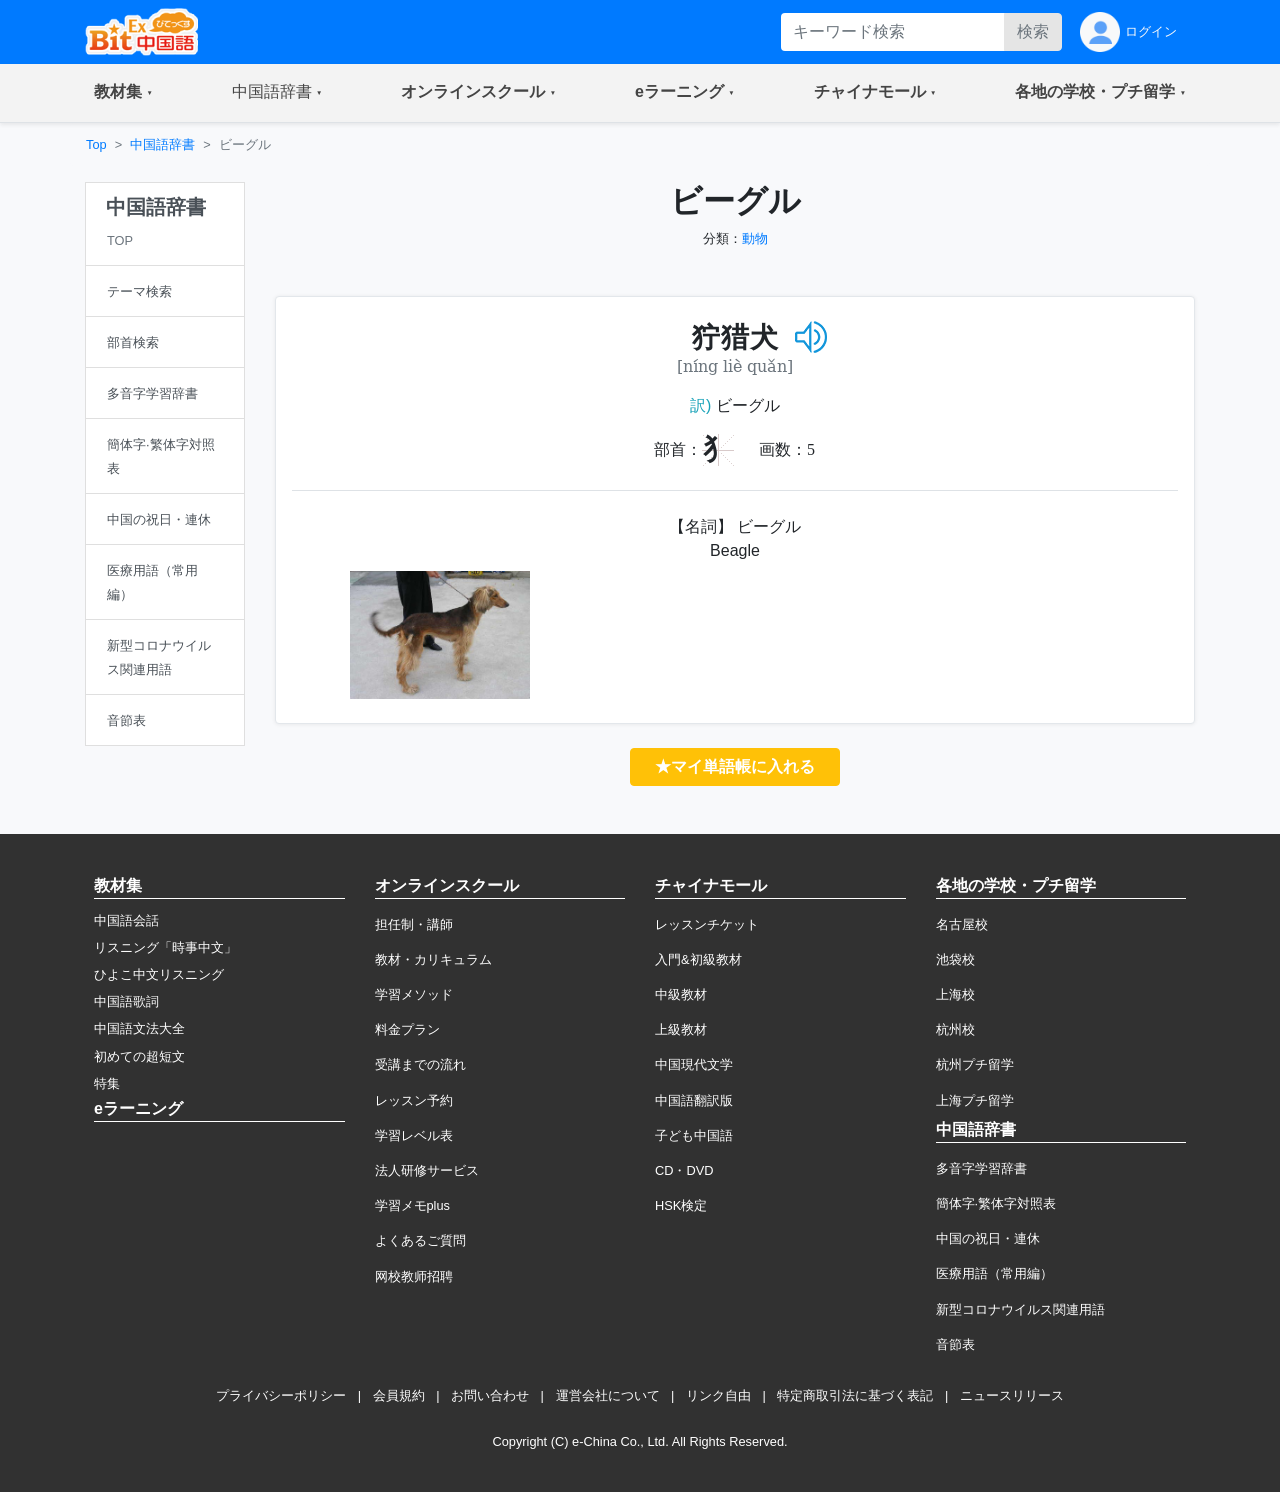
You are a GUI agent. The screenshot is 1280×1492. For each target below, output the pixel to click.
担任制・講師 (414, 924)
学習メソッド (414, 994)
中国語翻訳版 (694, 1100)
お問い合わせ (490, 1395)
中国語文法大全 (139, 1028)
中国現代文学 (694, 1064)
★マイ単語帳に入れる (735, 766)
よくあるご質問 (420, 1240)
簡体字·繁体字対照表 (996, 1203)
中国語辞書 (162, 144)
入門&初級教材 (698, 959)
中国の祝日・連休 (988, 1238)
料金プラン (407, 1029)
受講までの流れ (420, 1064)
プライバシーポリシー (281, 1395)
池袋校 (955, 959)
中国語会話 (126, 920)
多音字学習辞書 (981, 1168)
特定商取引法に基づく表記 (855, 1395)
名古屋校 (962, 924)
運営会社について (608, 1395)
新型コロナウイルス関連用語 (1020, 1309)
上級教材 (681, 1029)
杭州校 (955, 1029)
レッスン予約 (414, 1100)
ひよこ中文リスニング (159, 974)
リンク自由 (718, 1395)
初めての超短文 (139, 1056)
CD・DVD (684, 1170)
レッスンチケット (707, 924)
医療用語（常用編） (994, 1273)
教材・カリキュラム (433, 959)
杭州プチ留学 (975, 1064)
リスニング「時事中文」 (165, 947)
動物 (755, 238)
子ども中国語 (694, 1135)
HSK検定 (681, 1205)
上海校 (955, 994)
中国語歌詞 (126, 1001)
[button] (123, 93)
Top (96, 144)
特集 (107, 1083)
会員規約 (399, 1395)
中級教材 (681, 994)
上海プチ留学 (975, 1100)
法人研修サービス (427, 1170)
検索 (1033, 31)
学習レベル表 (414, 1135)
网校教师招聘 (414, 1276)
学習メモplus (412, 1205)
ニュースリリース (1012, 1395)
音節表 (955, 1344)
